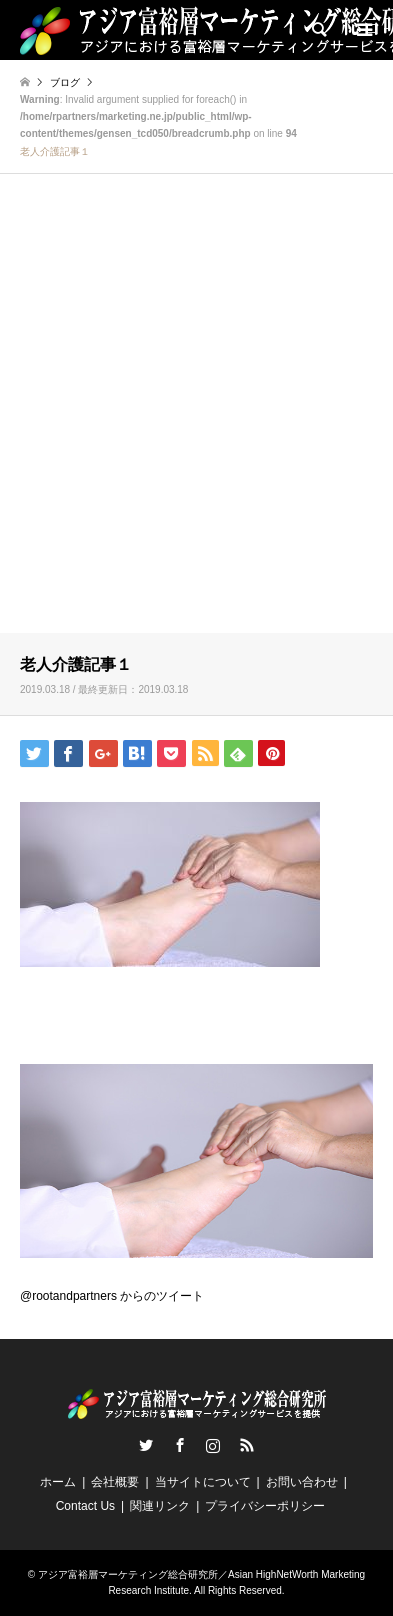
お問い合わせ (302, 1482)
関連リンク (160, 1506)
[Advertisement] (196, 420)
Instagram (213, 1445)
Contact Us (85, 1506)
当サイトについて (203, 1482)
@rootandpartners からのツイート (112, 1296)
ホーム (58, 1482)
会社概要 (115, 1482)
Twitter (146, 1445)
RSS (247, 1445)
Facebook (180, 1445)
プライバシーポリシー (265, 1506)
